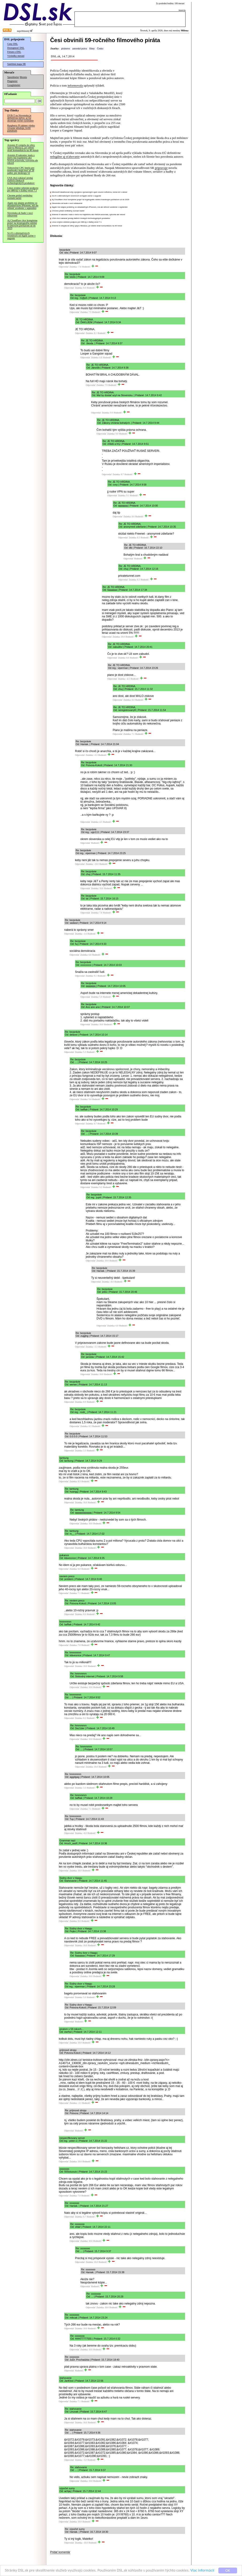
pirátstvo (65, 48)
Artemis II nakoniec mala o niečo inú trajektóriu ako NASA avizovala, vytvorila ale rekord (22, 159)
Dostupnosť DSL (15, 48)
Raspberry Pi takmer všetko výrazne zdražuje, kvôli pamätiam (21, 128)
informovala (75, 85)
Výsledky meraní (15, 55)
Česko (100, 48)
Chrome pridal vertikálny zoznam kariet (20, 196)
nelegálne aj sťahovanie (65, 156)
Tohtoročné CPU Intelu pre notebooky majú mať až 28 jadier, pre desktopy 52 (20, 170)
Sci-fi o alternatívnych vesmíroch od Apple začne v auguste (21, 235)
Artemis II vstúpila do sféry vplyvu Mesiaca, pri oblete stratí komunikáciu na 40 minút (22, 148)
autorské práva (79, 48)
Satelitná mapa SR (16, 64)
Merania (23, 77)
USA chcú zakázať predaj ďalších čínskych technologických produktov (21, 180)
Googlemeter (13, 85)
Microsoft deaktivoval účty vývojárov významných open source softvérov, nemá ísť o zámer (89, 192)
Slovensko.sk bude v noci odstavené (20, 214)
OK (227, 2570)
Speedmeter (13, 77)
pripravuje (161, 168)
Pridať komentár (60, 2552)
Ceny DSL (12, 44)
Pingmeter (12, 81)
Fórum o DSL (14, 52)
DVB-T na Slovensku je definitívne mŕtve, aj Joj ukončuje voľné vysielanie (20, 118)
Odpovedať (64, 267)
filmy (92, 48)
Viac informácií (202, 2570)
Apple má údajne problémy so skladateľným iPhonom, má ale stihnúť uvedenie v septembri (22, 205)
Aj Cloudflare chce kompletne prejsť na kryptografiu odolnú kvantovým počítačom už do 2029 (22, 224)
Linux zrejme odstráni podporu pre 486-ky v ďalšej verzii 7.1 (22, 189)
